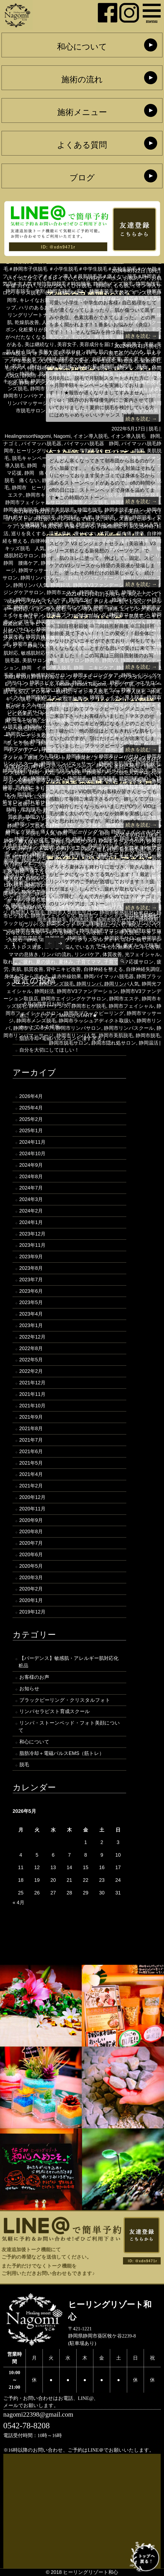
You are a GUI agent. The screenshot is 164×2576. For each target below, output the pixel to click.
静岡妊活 (44, 991)
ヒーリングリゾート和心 (66, 849)
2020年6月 (31, 1554)
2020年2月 (31, 1588)
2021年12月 (32, 1382)
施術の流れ (82, 79)
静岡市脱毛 (148, 1035)
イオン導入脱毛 (45, 353)
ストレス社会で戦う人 (76, 518)
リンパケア (87, 954)
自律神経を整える (103, 969)
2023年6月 (31, 1291)
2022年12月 (32, 1337)
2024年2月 (31, 1210)
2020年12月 (32, 1497)
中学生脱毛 (24, 360)
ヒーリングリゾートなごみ (98, 842)
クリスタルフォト (98, 939)
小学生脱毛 (103, 360)
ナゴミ (11, 443)
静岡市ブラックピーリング (94, 1013)
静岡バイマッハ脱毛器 (109, 976)
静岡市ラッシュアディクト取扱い (96, 1020)
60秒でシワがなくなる (32, 601)
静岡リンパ (89, 983)
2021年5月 (31, 1463)
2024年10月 (32, 1153)
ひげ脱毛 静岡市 (91, 285)
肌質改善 (33, 969)
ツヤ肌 (72, 353)
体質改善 (52, 526)
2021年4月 (31, 1474)
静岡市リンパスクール (129, 1028)
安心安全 (78, 360)
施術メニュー (82, 112)
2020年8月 (31, 1531)
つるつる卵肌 (58, 932)
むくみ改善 (88, 932)
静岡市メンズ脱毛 (36, 1020)
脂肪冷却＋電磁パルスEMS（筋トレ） (61, 1753)
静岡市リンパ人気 (76, 1035)
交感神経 (30, 526)
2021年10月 (32, 1405)
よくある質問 (82, 144)
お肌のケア (136, 278)
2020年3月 (31, 1577)
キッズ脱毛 (52, 842)
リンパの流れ (56, 954)
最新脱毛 (150, 360)
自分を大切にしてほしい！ (49, 1050)
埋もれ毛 (107, 849)
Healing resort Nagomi (81, 684)
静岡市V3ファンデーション (87, 991)
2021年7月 (31, 1440)
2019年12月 (32, 1611)
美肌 (16, 969)
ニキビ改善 (147, 947)
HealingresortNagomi (28, 436)
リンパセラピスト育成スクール (54, 1711)
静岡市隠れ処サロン (113, 1043)
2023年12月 (32, 1233)
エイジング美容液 (140, 609)
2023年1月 (31, 1325)
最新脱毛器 (131, 849)
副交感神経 (141, 526)
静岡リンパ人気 (121, 983)
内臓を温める (80, 526)
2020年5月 (31, 1566)
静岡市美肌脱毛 (116, 1035)
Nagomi (62, 436)
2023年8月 (31, 1268)
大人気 (46, 360)
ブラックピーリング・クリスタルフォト (112, 676)
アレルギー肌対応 (50, 691)
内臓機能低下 (112, 526)
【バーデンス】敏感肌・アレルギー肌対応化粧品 (69, 1661)
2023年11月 (32, 1245)
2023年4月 (31, 1314)
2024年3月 (31, 1199)
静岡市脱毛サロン (69, 1043)
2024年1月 (31, 1222)
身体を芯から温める (26, 976)
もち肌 (121, 285)
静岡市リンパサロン (78, 1028)
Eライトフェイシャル (29, 684)
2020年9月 (31, 1520)
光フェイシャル (142, 954)
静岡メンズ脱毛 (56, 983)
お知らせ (115, 594)
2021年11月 (32, 1394)
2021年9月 (31, 1417)
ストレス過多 (118, 518)
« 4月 (18, 1902)
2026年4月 (31, 1096)
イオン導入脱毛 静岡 (135, 436)
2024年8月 (31, 1176)
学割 (61, 360)
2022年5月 (31, 1359)
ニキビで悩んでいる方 (69, 947)
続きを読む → (141, 336)
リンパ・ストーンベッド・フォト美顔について (105, 511)
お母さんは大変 (23, 932)
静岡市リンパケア (33, 1028)
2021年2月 (31, 1485)
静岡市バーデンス (49, 1006)
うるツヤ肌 (121, 684)
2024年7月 (31, 1187)
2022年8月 (31, 1348)
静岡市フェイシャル (131, 1006)
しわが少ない (53, 285)
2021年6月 (31, 1451)
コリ (10, 518)
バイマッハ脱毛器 (103, 353)
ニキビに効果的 (114, 947)
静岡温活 (148, 1043)
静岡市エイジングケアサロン (73, 998)
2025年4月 (31, 1107)
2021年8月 (31, 1428)
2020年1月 (31, 1600)
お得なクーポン (103, 278)
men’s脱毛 (14, 353)
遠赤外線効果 (66, 976)
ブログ (82, 177)
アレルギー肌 (76, 601)
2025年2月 (31, 1119)
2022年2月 (31, 1371)
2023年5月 (31, 1302)
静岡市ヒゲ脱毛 (88, 1006)
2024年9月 (31, 1165)
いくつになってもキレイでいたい (45, 278)
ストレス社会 (33, 518)
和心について (82, 46)
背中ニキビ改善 (63, 969)
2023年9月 (31, 1256)
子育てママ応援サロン (129, 961)
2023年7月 (31, 1279)
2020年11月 (32, 1508)
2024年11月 (32, 1142)
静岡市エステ (124, 998)
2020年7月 (31, 1543)
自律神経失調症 (143, 969)
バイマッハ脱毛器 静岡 (91, 443)
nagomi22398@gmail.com (38, 2414)
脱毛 (153, 270)
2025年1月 (31, 1130)
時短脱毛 (128, 360)
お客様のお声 (21, 767)
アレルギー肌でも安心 (119, 601)
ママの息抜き (24, 954)
